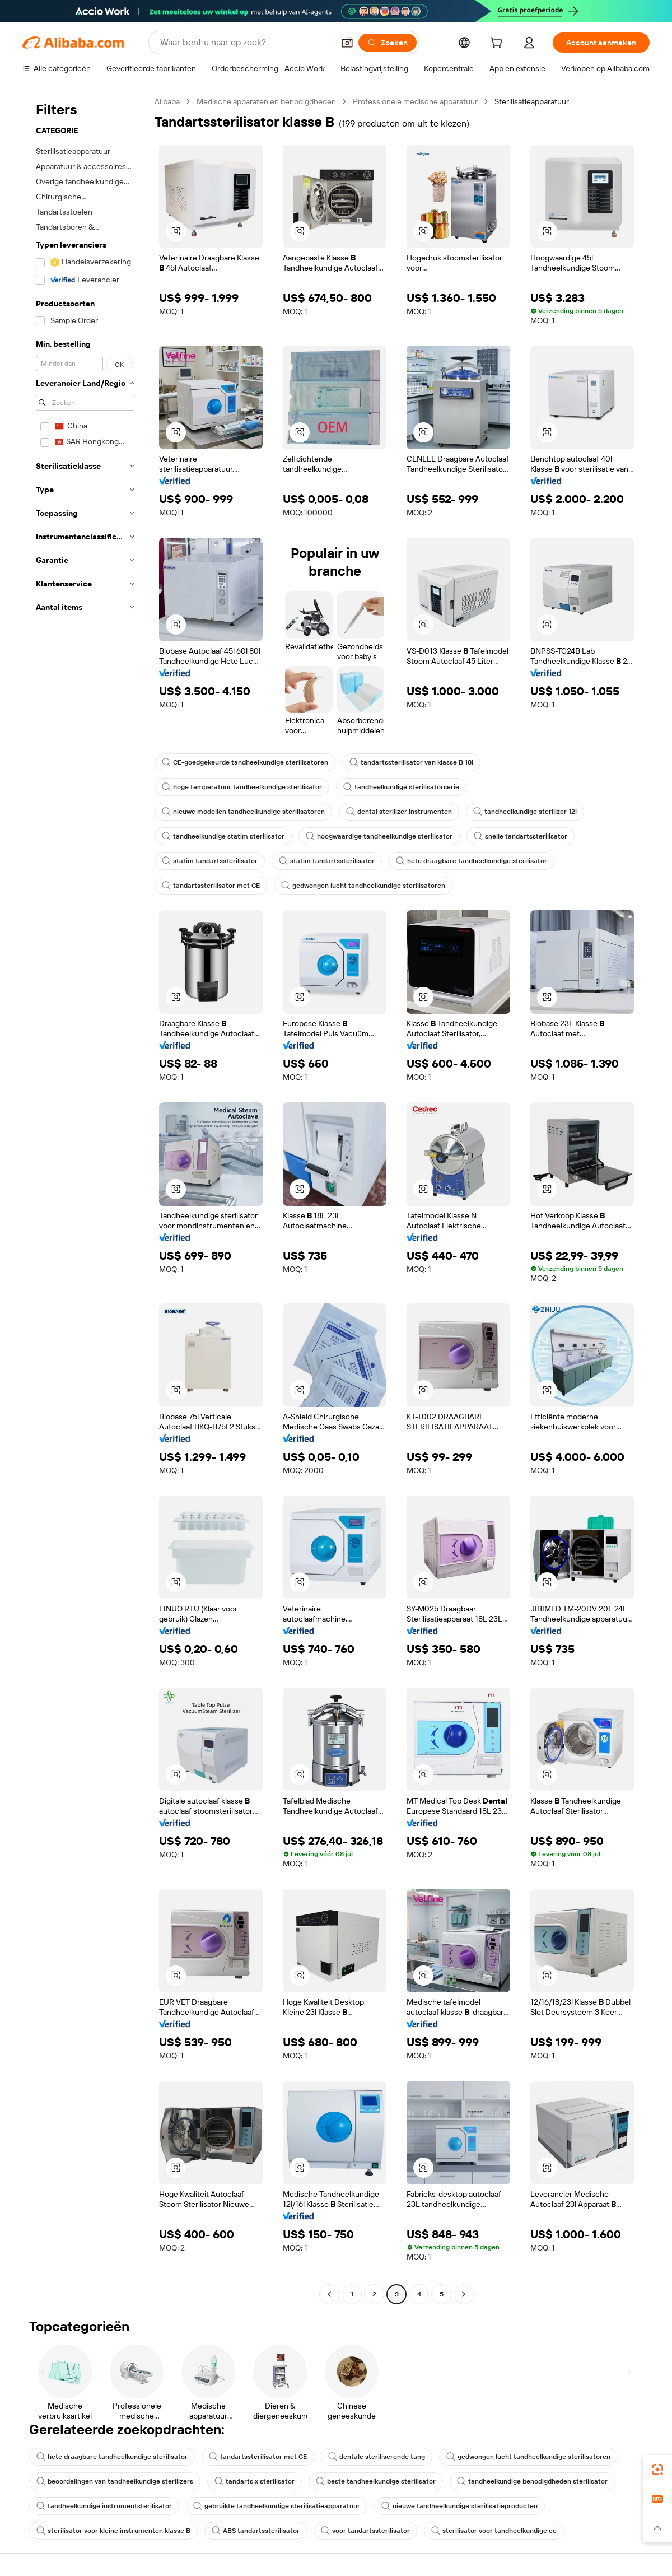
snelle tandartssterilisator (520, 836)
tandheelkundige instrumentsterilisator (104, 2506)
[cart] (498, 44)
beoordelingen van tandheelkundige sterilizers (114, 2481)
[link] (657, 2469)
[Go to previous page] (329, 2294)
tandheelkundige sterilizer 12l (525, 811)
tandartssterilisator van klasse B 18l (411, 762)
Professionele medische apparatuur (415, 101)
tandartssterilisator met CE (211, 885)
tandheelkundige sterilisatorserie (401, 786)
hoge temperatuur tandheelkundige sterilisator (242, 786)
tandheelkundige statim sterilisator (223, 836)
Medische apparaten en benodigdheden (266, 101)
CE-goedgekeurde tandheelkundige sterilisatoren (245, 762)
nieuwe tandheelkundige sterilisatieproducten (459, 2506)
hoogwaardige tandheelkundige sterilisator (379, 836)
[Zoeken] (387, 43)
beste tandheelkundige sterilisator (376, 2481)
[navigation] (85, 1199)
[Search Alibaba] (246, 42)
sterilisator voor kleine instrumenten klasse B (113, 2530)
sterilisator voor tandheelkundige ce (494, 2530)
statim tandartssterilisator (210, 860)
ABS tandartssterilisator (256, 2530)
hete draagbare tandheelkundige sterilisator (471, 860)
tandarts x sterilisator (254, 2481)
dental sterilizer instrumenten (399, 811)
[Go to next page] (464, 2294)
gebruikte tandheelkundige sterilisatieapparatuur (276, 2506)
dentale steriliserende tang (376, 2456)
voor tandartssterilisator (365, 2530)
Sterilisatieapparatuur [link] (531, 101)
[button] (347, 42)
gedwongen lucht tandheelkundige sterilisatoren (363, 885)
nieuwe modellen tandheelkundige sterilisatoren (243, 811)
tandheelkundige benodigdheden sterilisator (532, 2481)
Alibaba (167, 101)
